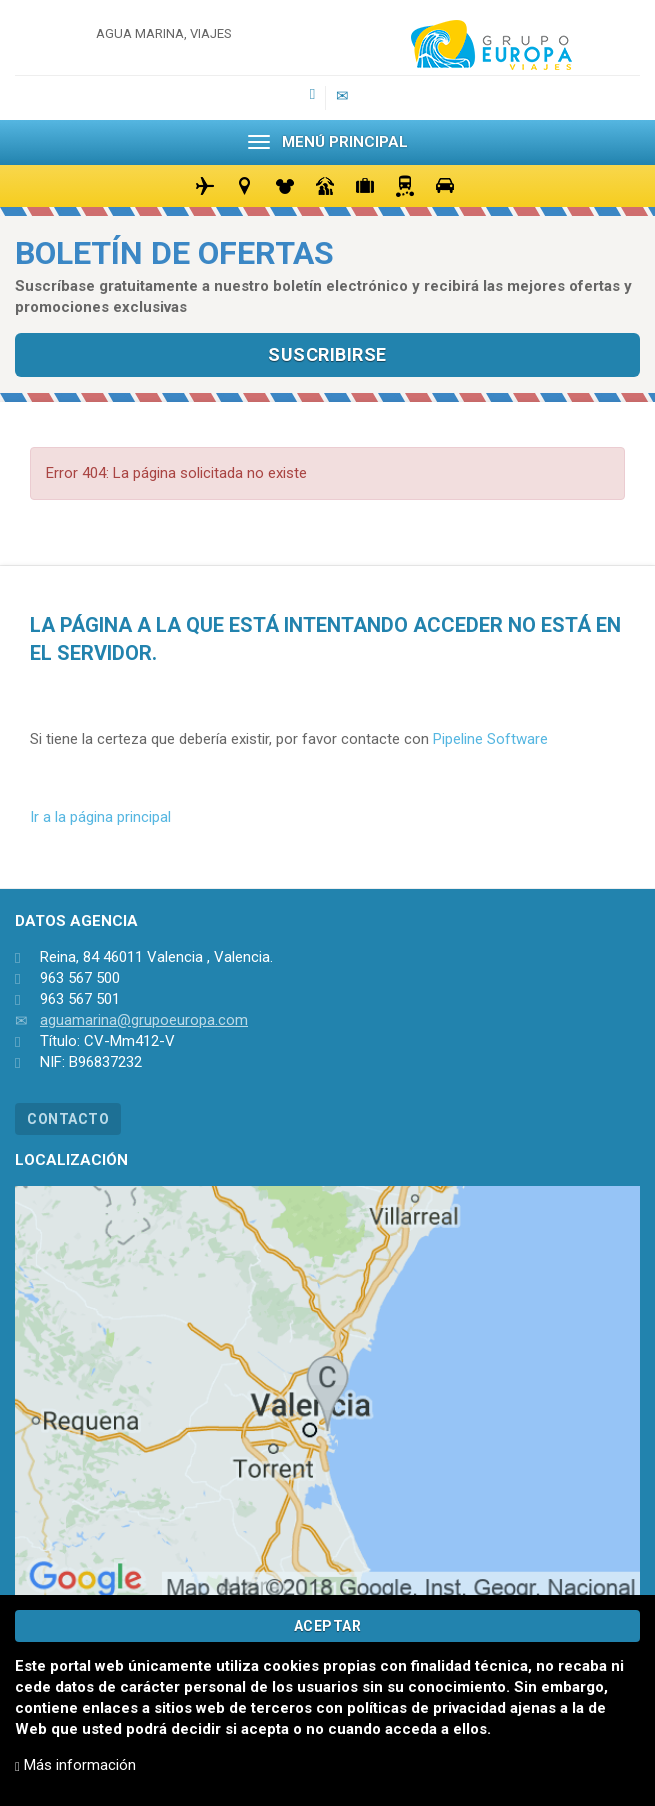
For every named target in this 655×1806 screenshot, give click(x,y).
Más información (75, 1765)
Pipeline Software (490, 739)
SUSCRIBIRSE (327, 354)
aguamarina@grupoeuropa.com (144, 1020)
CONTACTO (68, 1119)
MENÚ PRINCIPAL (328, 142)
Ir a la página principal (100, 817)
